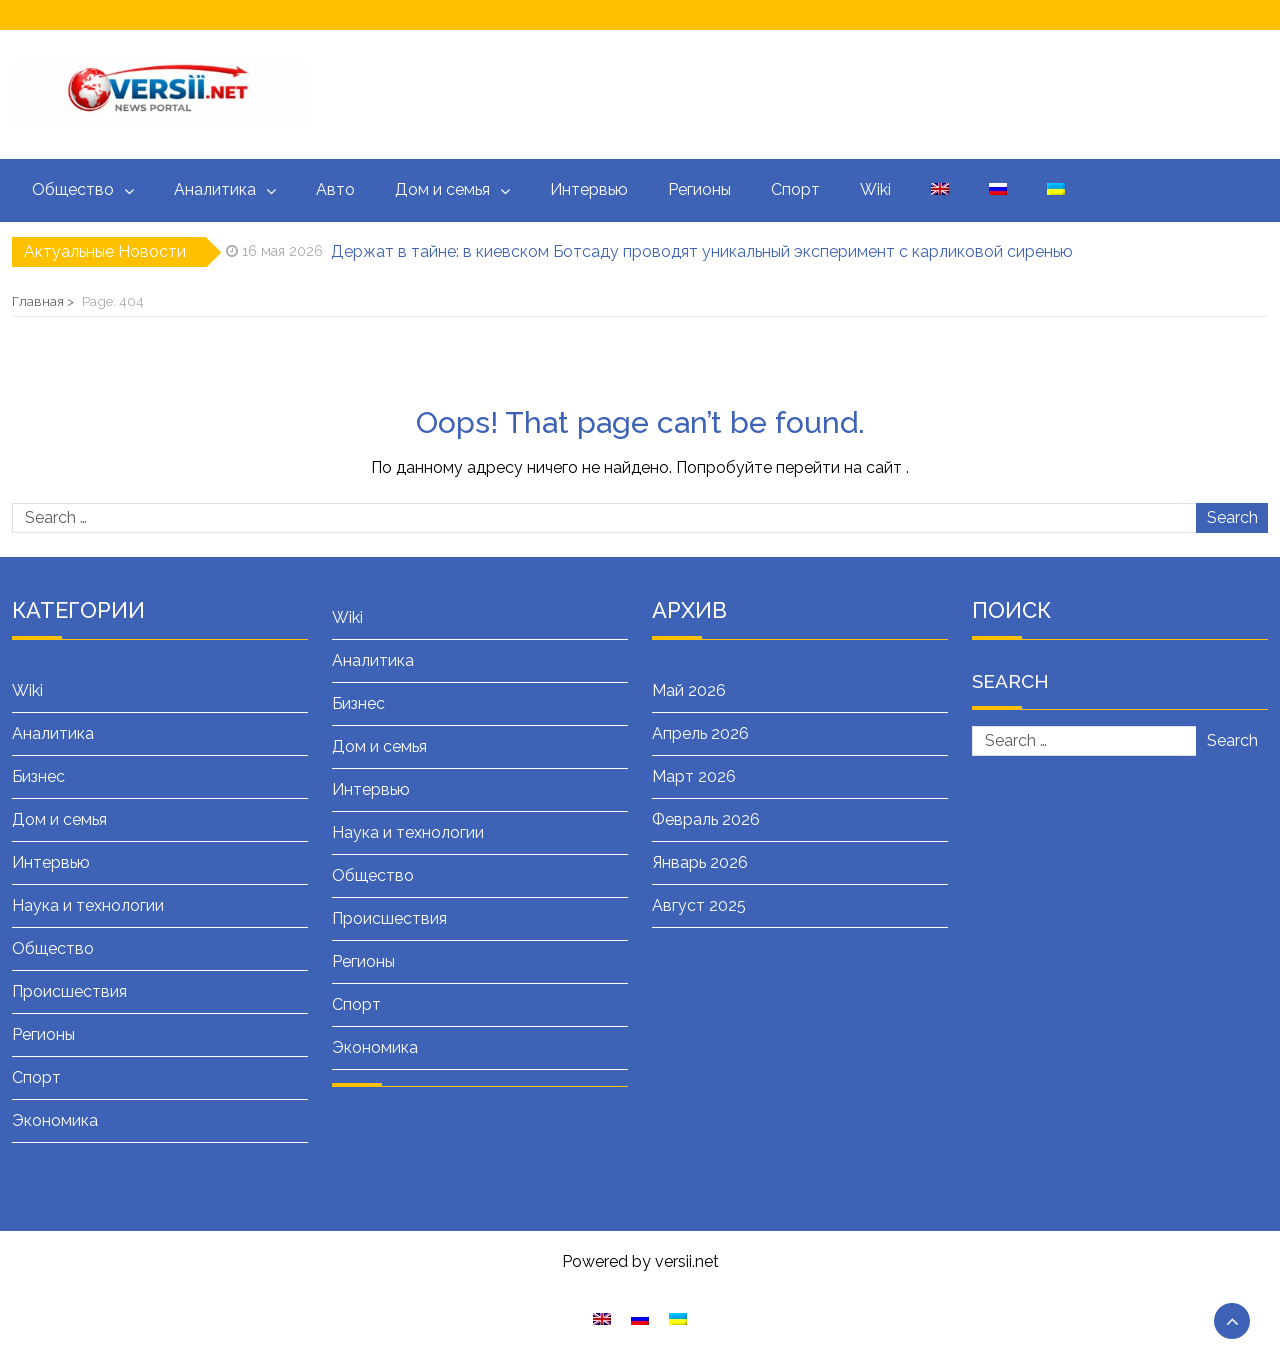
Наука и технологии (88, 905)
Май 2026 (689, 690)
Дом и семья (442, 189)
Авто (335, 189)
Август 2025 (699, 905)
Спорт (795, 189)
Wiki (875, 189)
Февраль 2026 (706, 819)
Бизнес (38, 776)
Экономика (55, 1120)
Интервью (589, 189)
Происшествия (69, 991)
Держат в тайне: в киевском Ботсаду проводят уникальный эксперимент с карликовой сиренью (702, 251)
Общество (73, 189)
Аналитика (215, 189)
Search (1232, 517)
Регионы (699, 189)
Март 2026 (694, 776)
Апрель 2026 (700, 733)
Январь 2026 (700, 862)
